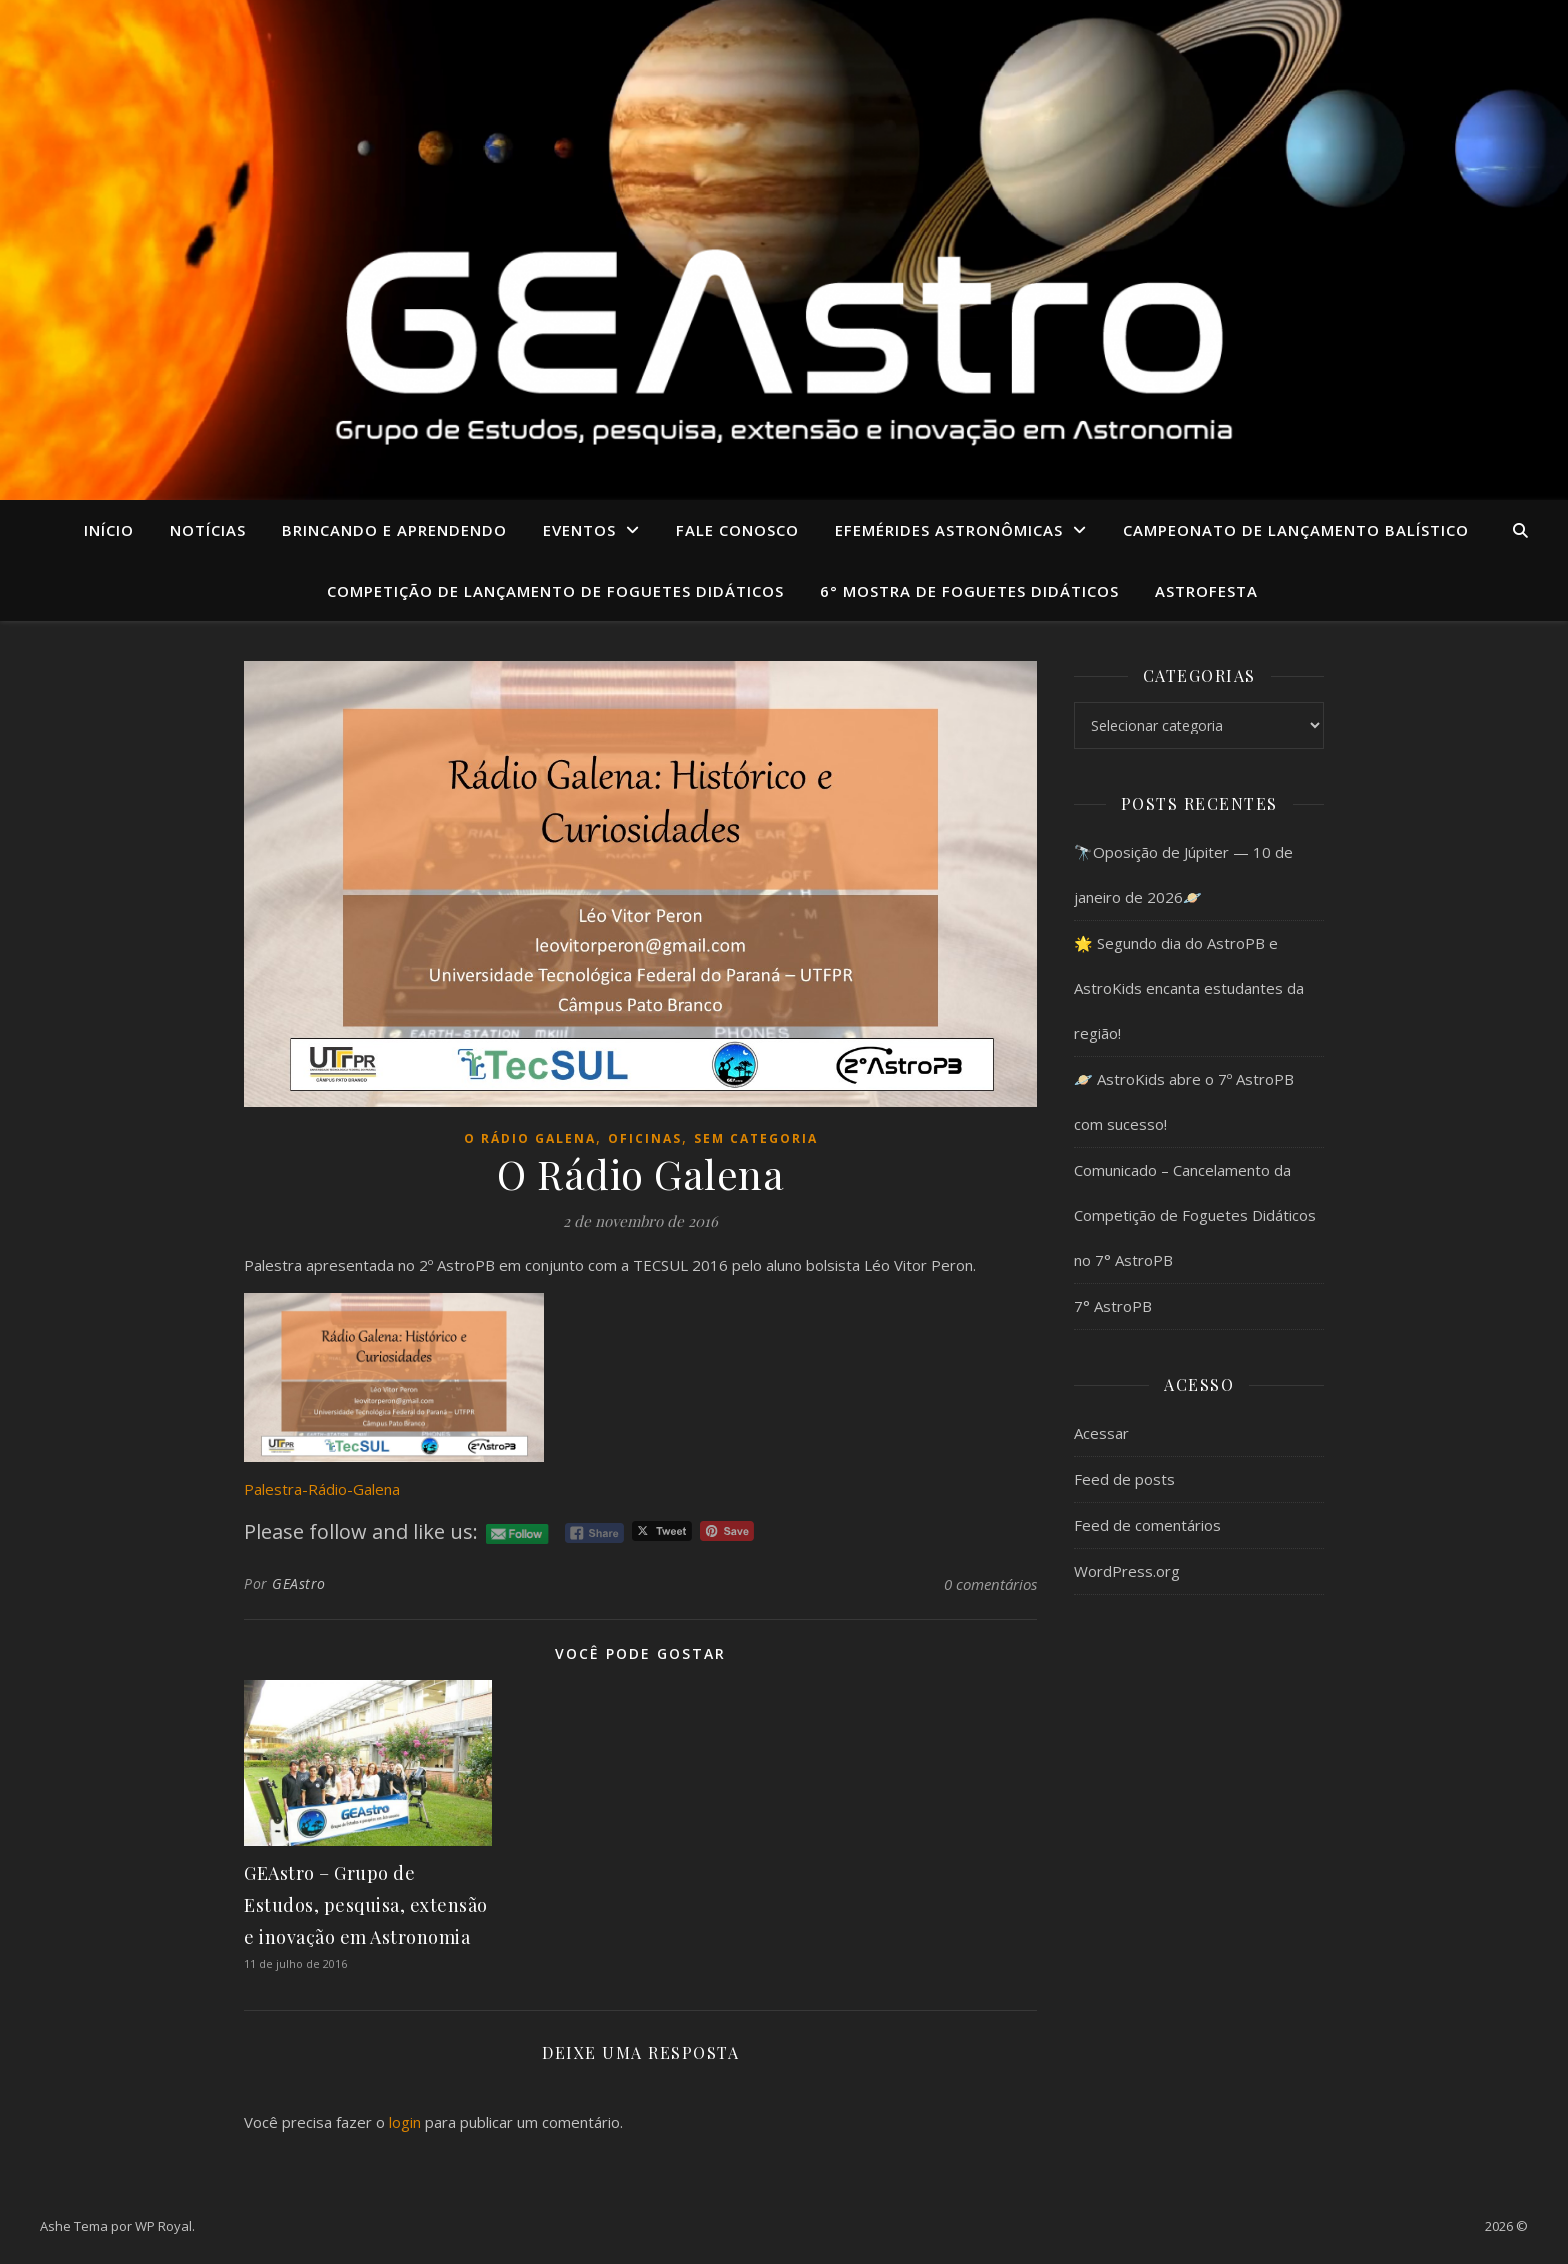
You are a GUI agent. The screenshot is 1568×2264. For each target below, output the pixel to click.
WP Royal (163, 2226)
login (405, 2122)
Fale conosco (737, 530)
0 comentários (990, 1584)
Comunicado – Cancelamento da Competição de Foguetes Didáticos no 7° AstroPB (1195, 1215)
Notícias (208, 530)
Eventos (579, 530)
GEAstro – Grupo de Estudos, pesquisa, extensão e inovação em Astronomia (366, 1905)
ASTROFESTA (1206, 591)
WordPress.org (1127, 1571)
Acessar (1101, 1433)
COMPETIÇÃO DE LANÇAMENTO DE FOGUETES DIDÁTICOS (555, 591)
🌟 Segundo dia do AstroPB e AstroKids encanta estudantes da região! (1189, 988)
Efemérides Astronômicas (949, 530)
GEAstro (299, 1583)
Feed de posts (1124, 1479)
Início (109, 530)
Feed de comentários (1147, 1525)
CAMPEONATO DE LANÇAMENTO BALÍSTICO (1296, 530)
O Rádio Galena (530, 1138)
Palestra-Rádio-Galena (322, 1489)
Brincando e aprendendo (394, 530)
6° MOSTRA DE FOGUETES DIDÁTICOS (969, 591)
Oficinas (645, 1138)
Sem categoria (756, 1138)
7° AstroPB (1113, 1306)
